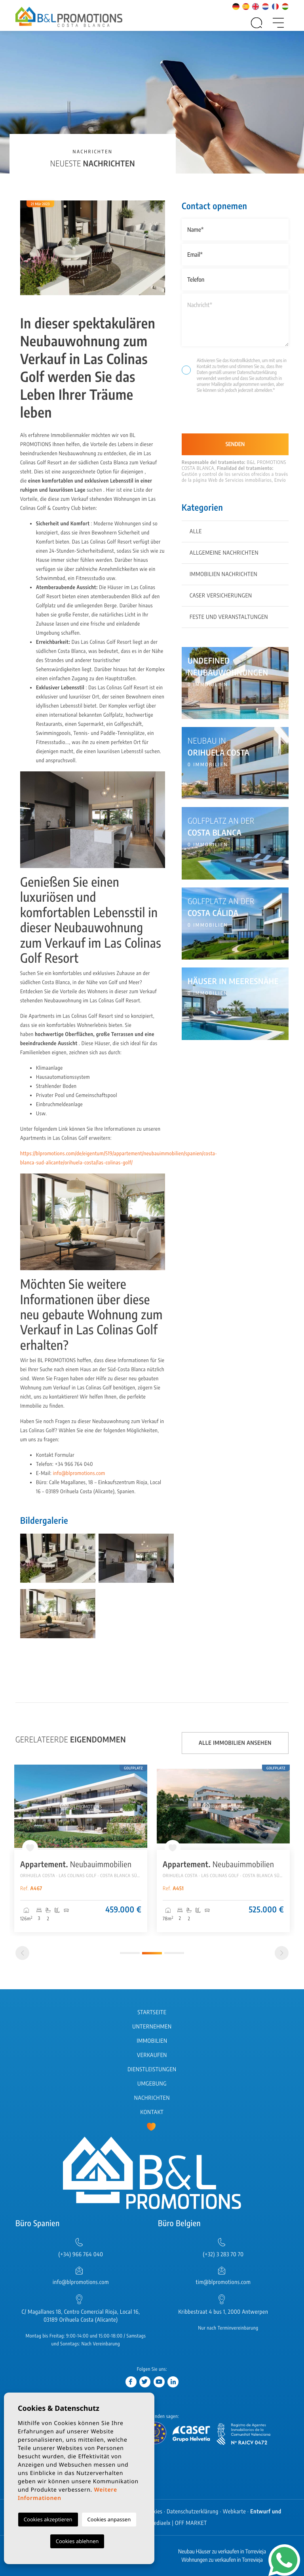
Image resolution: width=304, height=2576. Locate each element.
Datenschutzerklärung (257, 372)
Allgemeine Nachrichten (224, 553)
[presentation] (224, 416)
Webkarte (234, 2511)
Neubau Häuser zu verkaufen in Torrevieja (222, 2551)
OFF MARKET (191, 2523)
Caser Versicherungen (221, 595)
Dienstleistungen (151, 2069)
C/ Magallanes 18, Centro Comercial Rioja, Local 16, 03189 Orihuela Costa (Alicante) (81, 2316)
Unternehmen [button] (151, 2026)
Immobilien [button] (152, 2041)
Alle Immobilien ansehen (235, 1743)
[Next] (282, 1953)
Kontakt (152, 2112)
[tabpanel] (80, 1848)
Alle (196, 531)
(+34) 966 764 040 (80, 2254)
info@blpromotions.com (79, 1473)
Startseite (152, 2012)
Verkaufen (152, 2055)
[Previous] (22, 1953)
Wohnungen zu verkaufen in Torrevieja (222, 2560)
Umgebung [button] (152, 2083)
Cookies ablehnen (77, 2541)
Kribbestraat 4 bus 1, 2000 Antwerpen (223, 2312)
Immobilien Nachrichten (223, 574)
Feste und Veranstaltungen (229, 617)
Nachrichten (152, 2098)
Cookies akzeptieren (48, 2519)
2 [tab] (152, 1953)
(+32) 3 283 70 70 (223, 2254)
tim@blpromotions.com (223, 2282)
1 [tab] (130, 1953)
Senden (235, 444)
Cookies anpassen (109, 2519)
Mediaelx (160, 2523)
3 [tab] (174, 1953)
